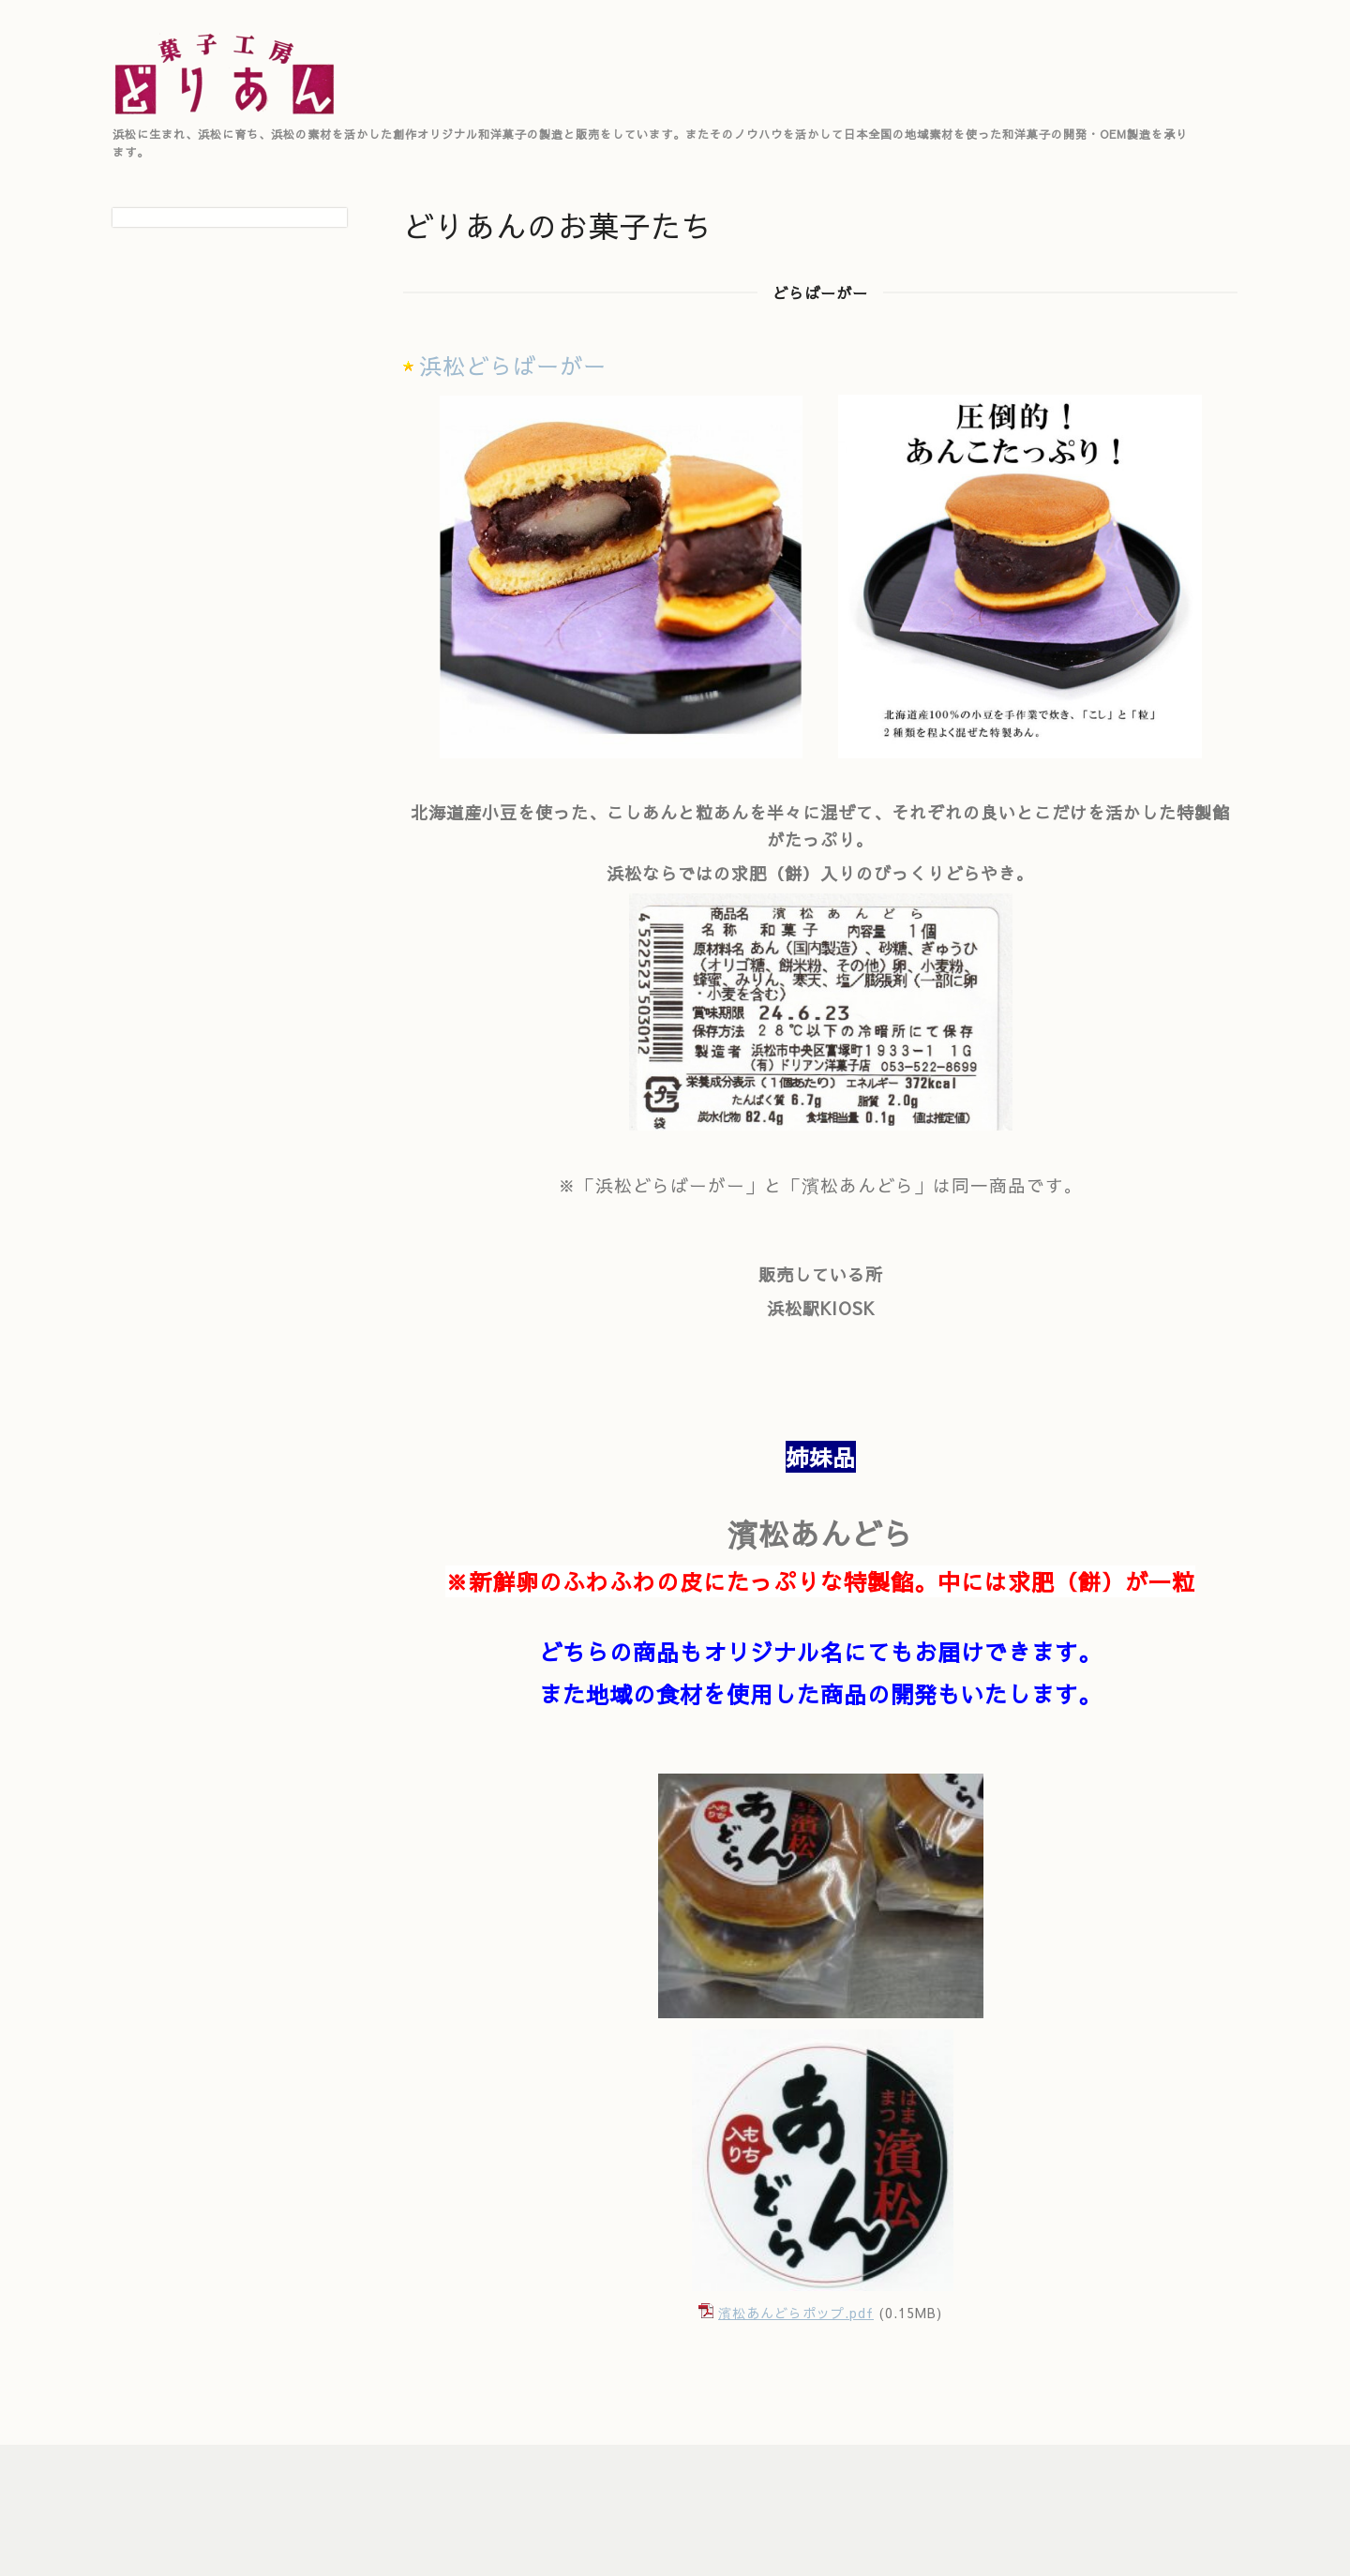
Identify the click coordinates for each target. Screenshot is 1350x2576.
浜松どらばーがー (513, 366)
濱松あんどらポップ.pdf (796, 2312)
